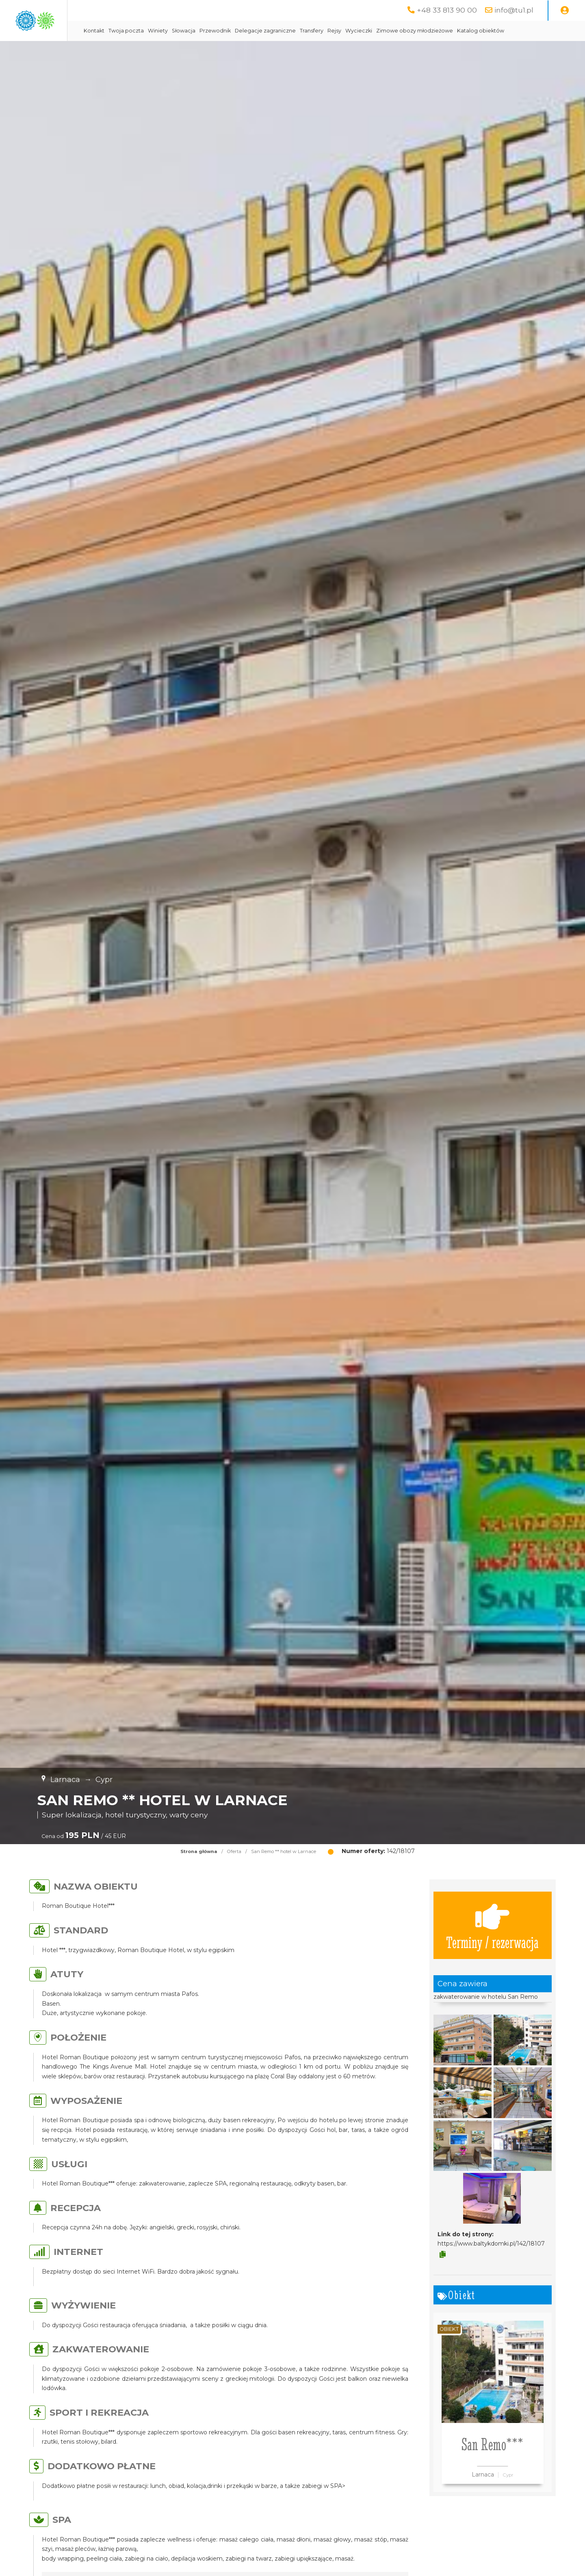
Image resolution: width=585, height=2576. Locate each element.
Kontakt (173, 31)
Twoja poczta (205, 31)
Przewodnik (294, 31)
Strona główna (198, 1872)
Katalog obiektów (186, 51)
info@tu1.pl (513, 10)
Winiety (237, 31)
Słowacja (263, 31)
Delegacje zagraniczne (344, 31)
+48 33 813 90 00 (447, 10)
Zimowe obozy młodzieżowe (493, 31)
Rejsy (413, 31)
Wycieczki (438, 31)
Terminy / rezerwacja (492, 1945)
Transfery (391, 31)
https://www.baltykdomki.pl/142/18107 (491, 2263)
